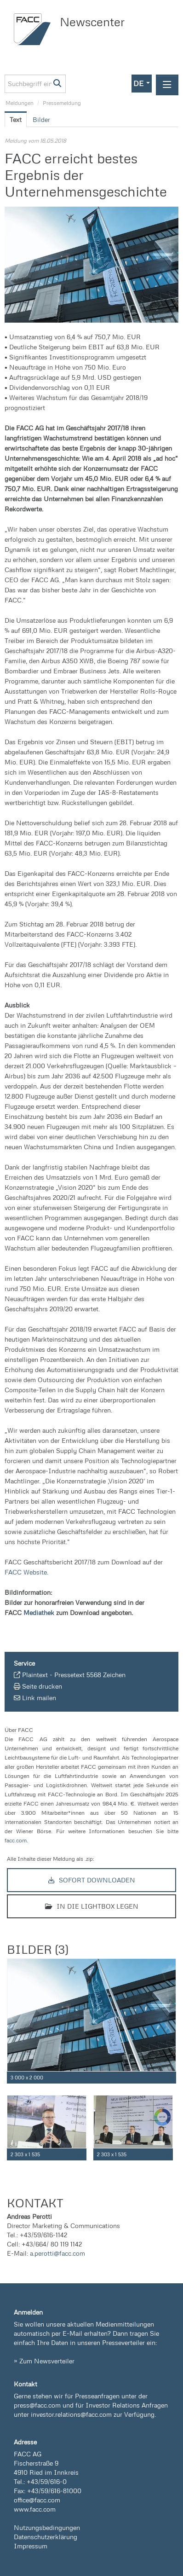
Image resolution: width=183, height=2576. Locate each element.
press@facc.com (37, 2405)
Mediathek (38, 1612)
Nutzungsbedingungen (47, 2527)
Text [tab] (16, 119)
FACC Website (26, 1572)
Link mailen (39, 1698)
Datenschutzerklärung (45, 2537)
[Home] (34, 29)
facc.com (16, 1840)
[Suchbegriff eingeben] (35, 84)
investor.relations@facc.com (71, 2414)
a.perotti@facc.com (57, 2253)
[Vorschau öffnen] (91, 265)
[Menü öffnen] (167, 85)
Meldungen (20, 102)
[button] (142, 84)
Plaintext (35, 1675)
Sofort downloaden (91, 1880)
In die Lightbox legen (91, 1906)
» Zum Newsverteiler (44, 2361)
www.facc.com (35, 2509)
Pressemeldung (62, 102)
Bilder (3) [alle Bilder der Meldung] (37, 1949)
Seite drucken (42, 1686)
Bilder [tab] (41, 119)
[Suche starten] (58, 84)
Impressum (30, 2546)
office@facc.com (37, 2500)
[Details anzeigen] (171, 2078)
